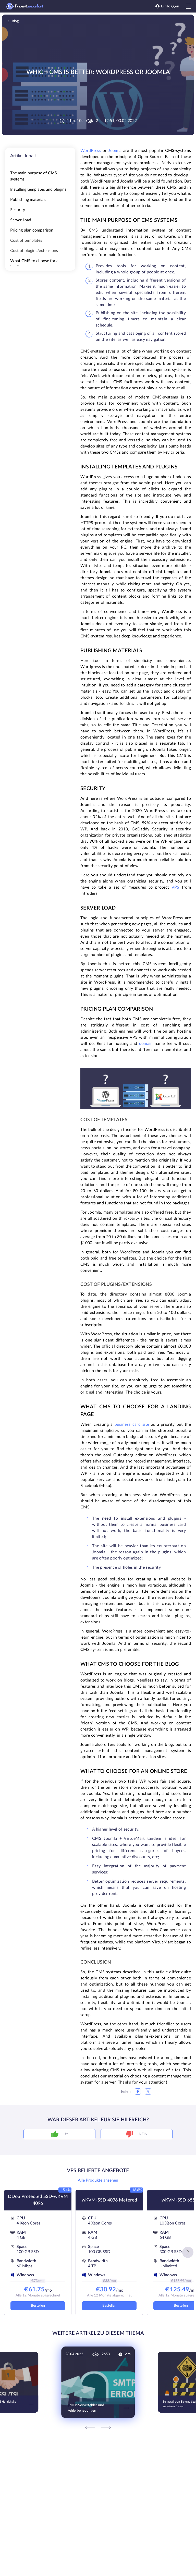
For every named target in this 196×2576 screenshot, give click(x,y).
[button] (187, 2252)
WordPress (90, 151)
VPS (175, 887)
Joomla (114, 151)
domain (146, 1044)
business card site (132, 1424)
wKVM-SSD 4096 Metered (109, 2200)
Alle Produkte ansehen (98, 2180)
